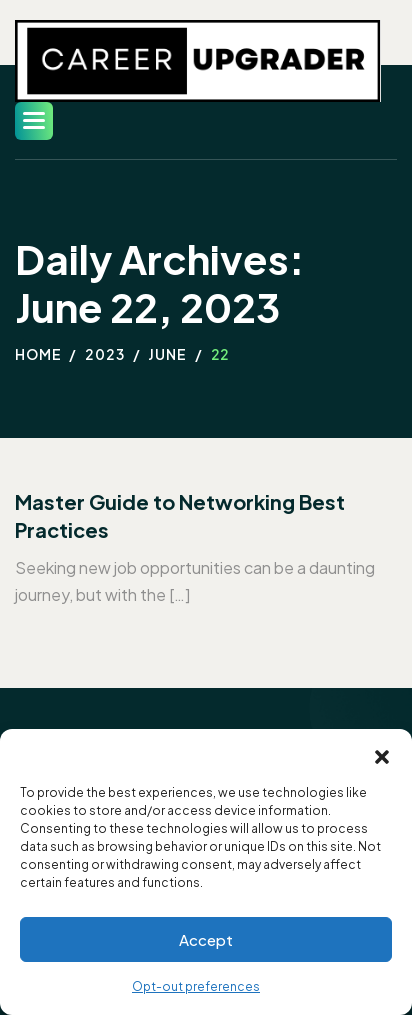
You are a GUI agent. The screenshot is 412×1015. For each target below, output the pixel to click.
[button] (382, 754)
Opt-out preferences (196, 986)
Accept (206, 939)
